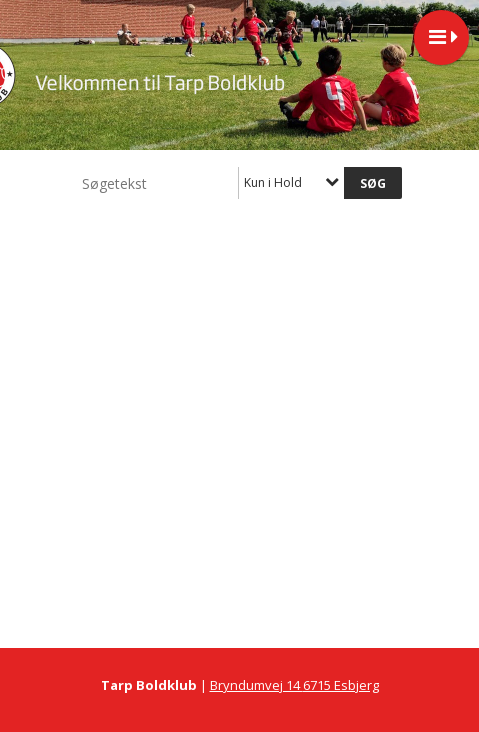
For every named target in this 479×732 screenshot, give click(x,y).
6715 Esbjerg (341, 685)
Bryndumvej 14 (256, 685)
